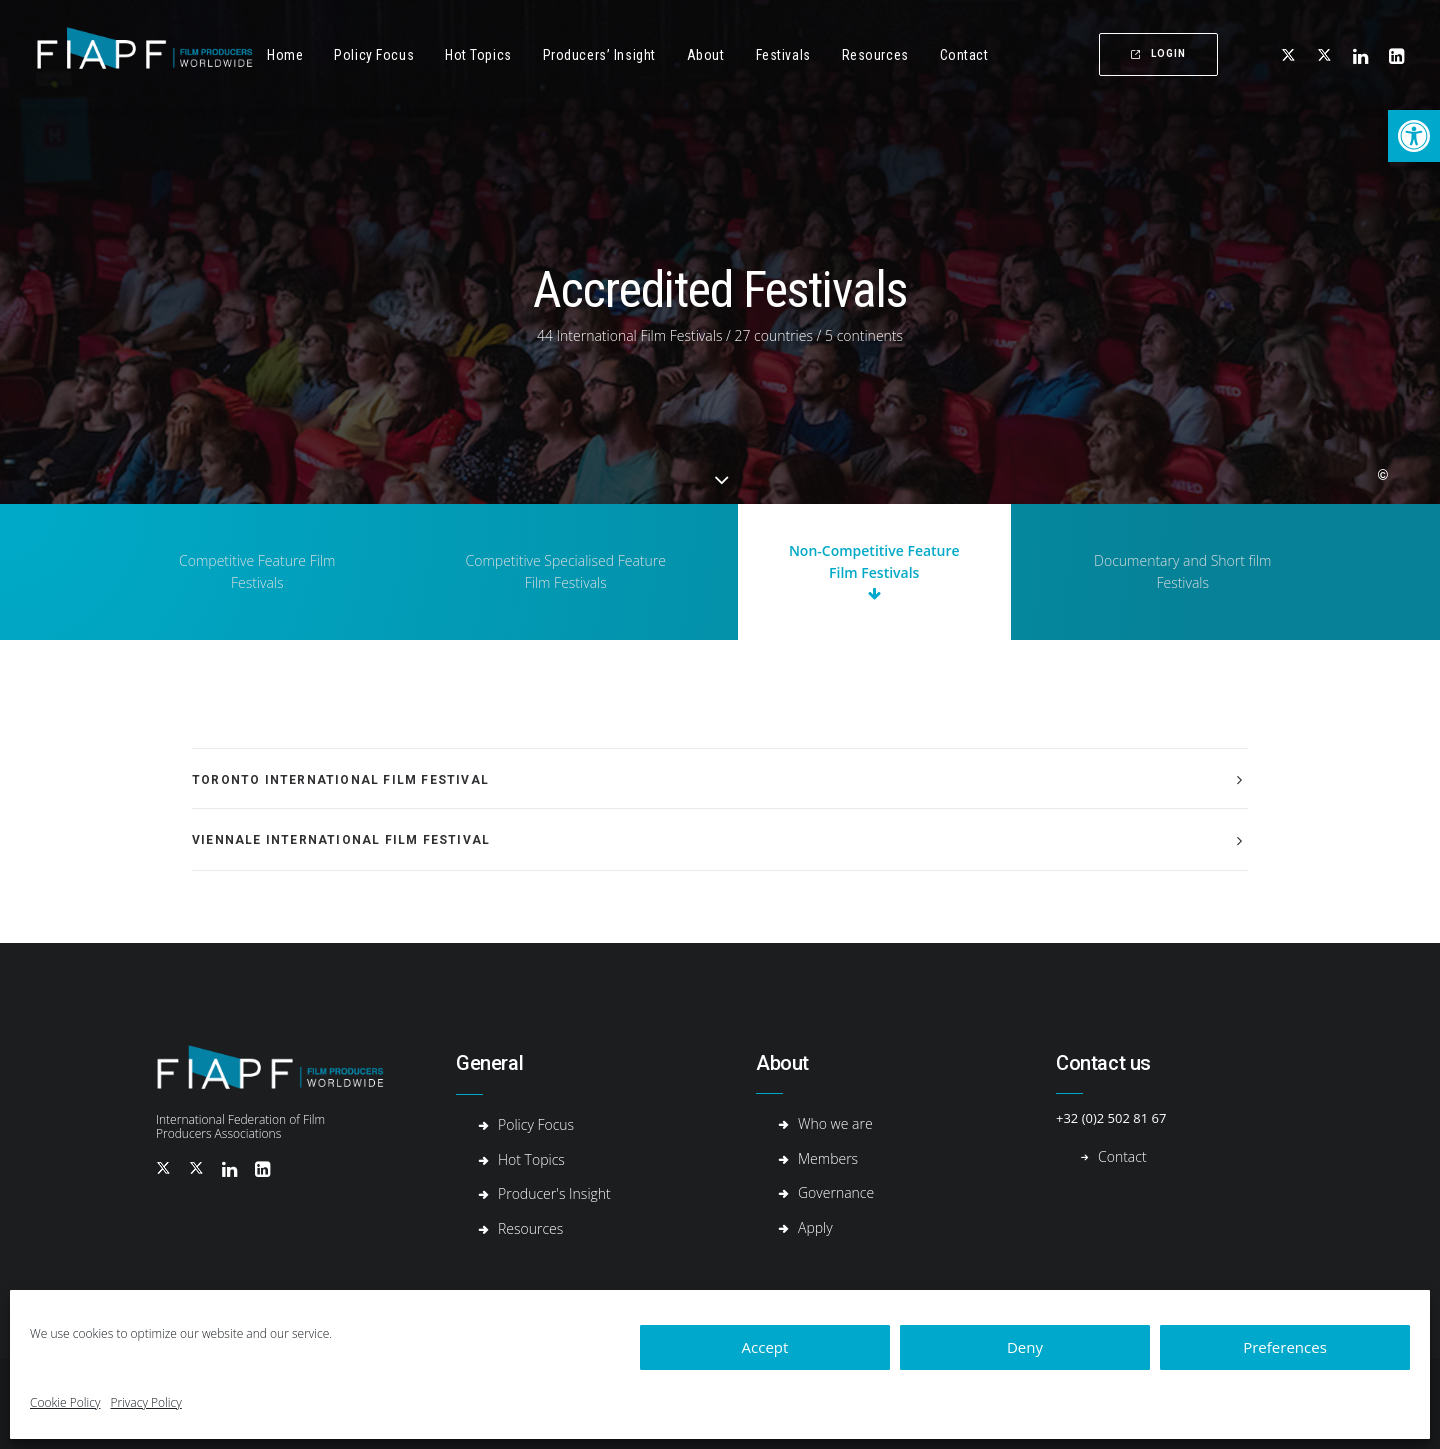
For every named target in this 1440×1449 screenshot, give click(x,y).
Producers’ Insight (599, 55)
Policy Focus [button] (374, 55)
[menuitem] (285, 54)
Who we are (835, 1123)
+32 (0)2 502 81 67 (1111, 1118)
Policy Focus (536, 1124)
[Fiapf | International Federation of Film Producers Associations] (144, 54)
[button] (1414, 136)
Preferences (1285, 1347)
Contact (964, 55)
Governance (836, 1192)
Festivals (783, 55)
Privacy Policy (145, 1402)
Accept (765, 1347)
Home (285, 55)
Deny (1025, 1347)
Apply (815, 1227)
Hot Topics (478, 55)
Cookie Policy (65, 1402)
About (706, 55)
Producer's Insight (554, 1193)
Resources (875, 55)
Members (828, 1158)
